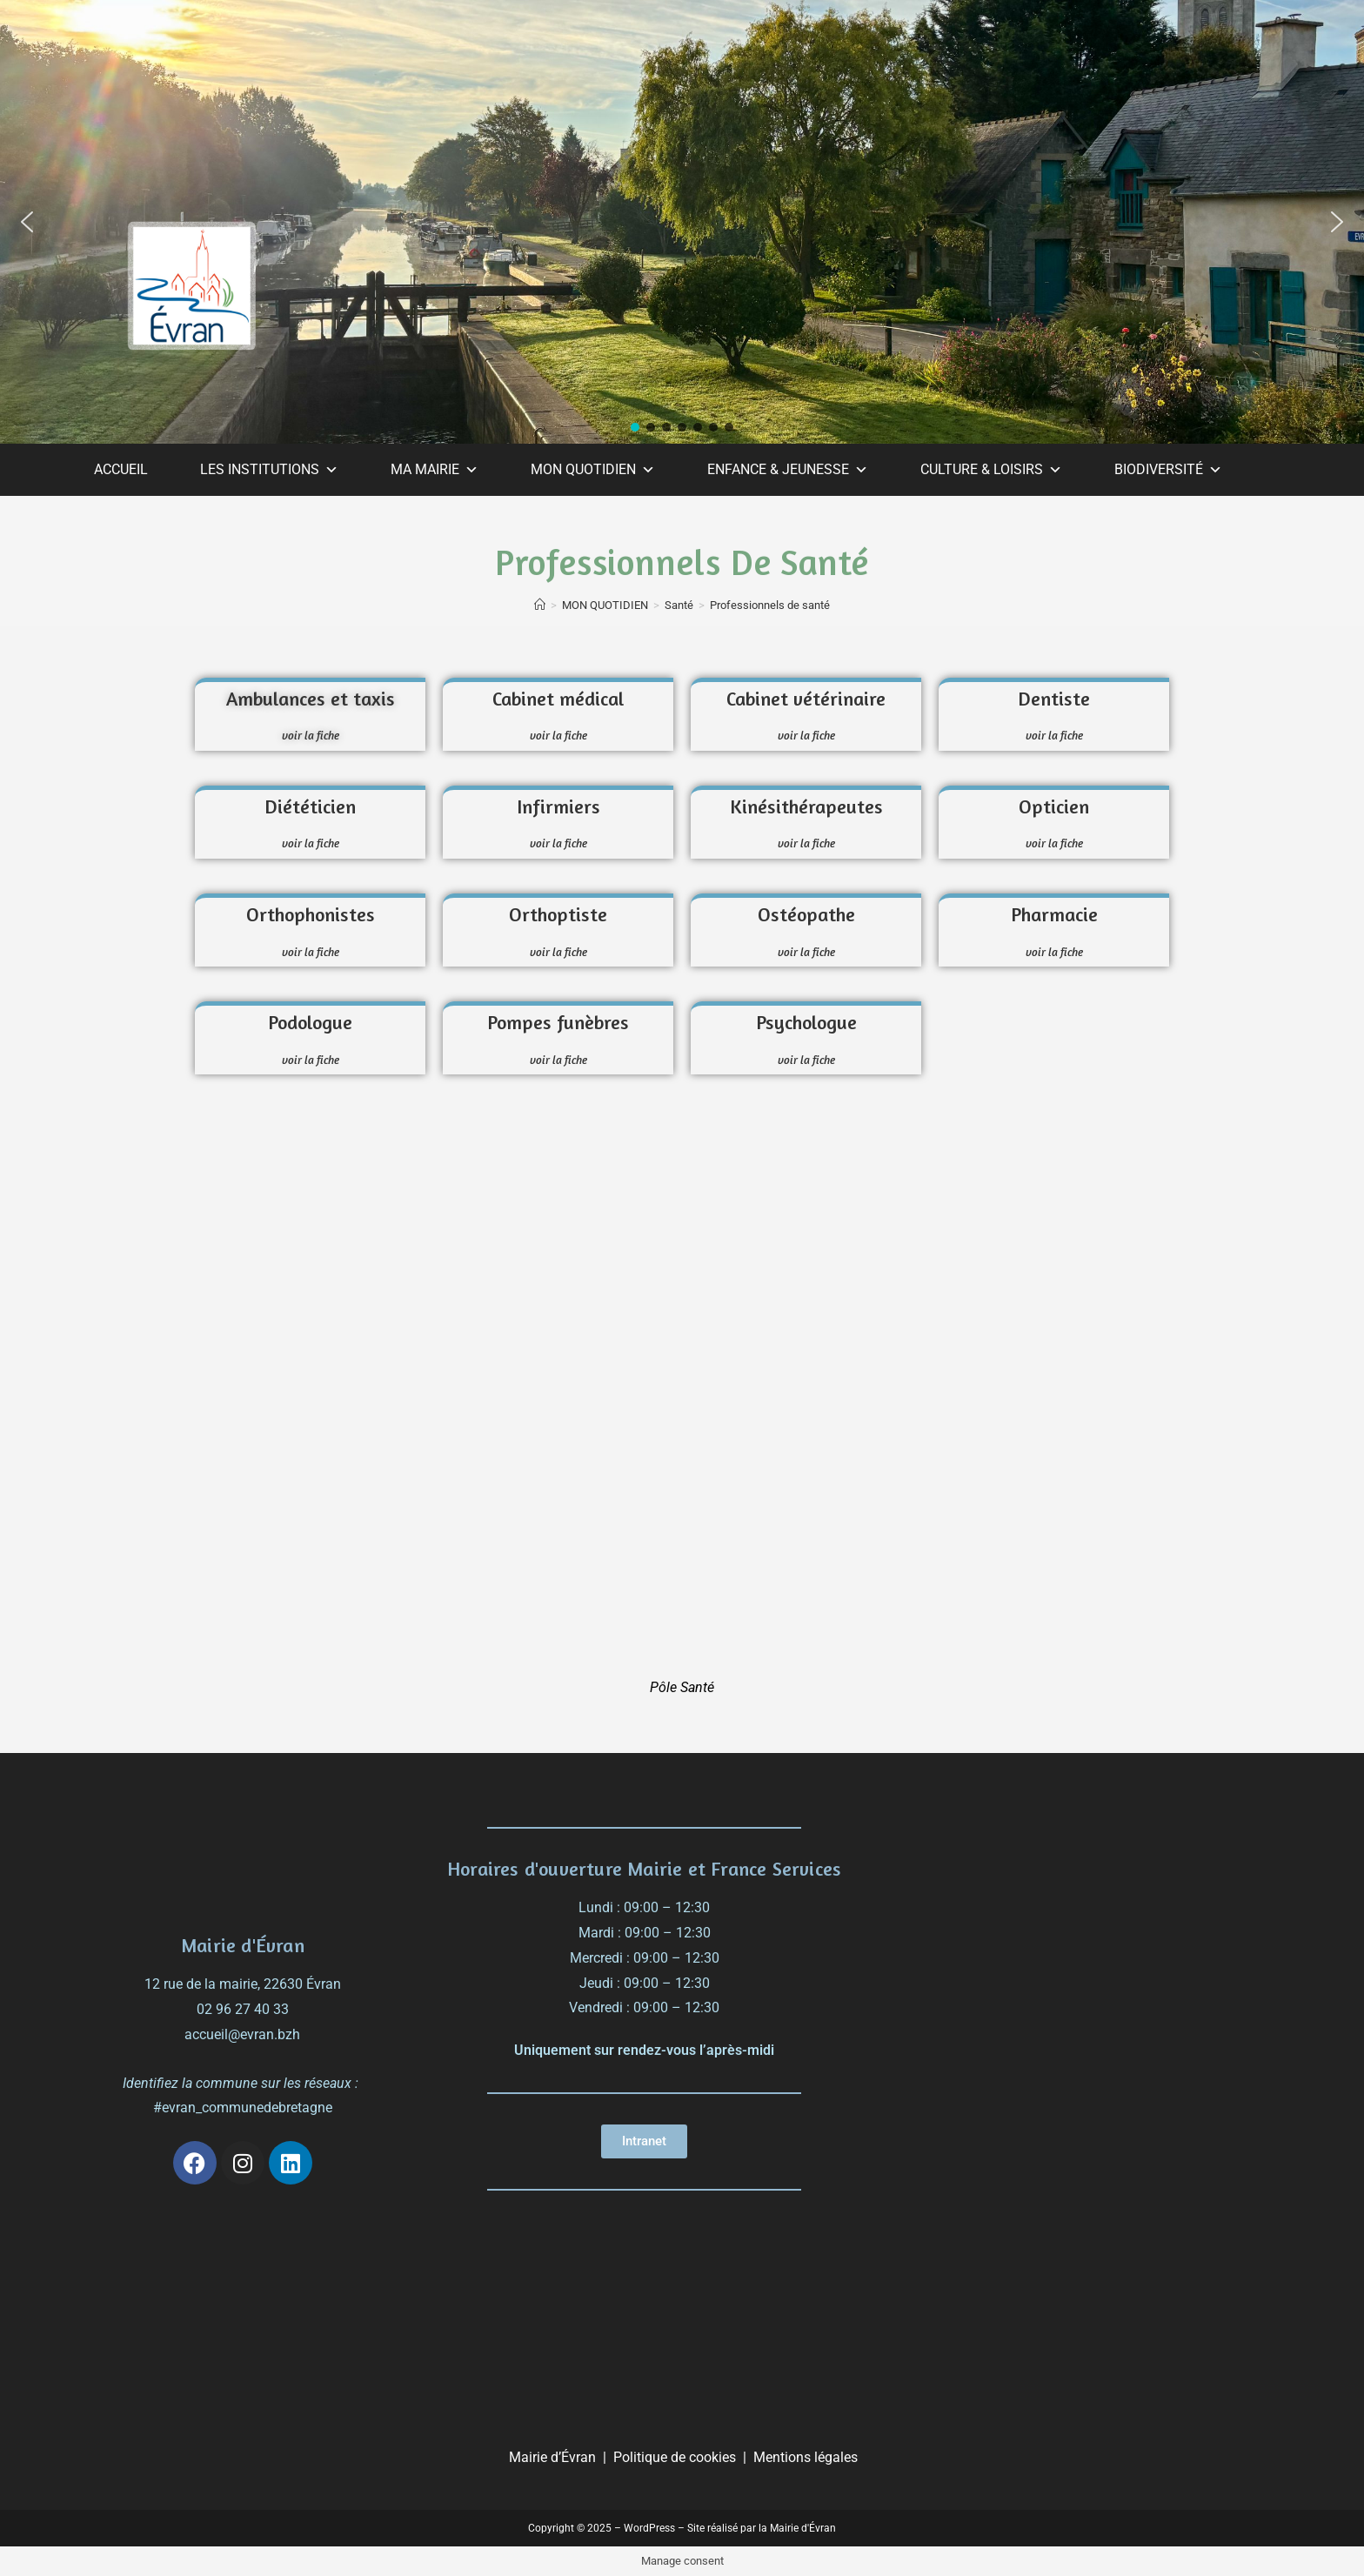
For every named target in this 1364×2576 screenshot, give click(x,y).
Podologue (310, 1022)
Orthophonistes (310, 914)
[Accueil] (539, 605)
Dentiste (1054, 698)
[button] (27, 222)
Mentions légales (805, 2457)
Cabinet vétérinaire (806, 698)
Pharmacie (1054, 914)
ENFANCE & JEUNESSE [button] (787, 470)
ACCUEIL (121, 469)
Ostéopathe (806, 914)
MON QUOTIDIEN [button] (593, 470)
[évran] (1083, 1918)
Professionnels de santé (770, 605)
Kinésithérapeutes (806, 806)
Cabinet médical (558, 698)
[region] (682, 222)
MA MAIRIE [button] (434, 470)
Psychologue (806, 1022)
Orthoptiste (558, 914)
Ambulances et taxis (310, 698)
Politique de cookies (674, 2457)
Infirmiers (558, 806)
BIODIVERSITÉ (1168, 470)
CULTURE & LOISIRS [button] (991, 470)
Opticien (1054, 806)
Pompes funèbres (558, 1022)
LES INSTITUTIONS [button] (269, 470)
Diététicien (310, 806)
